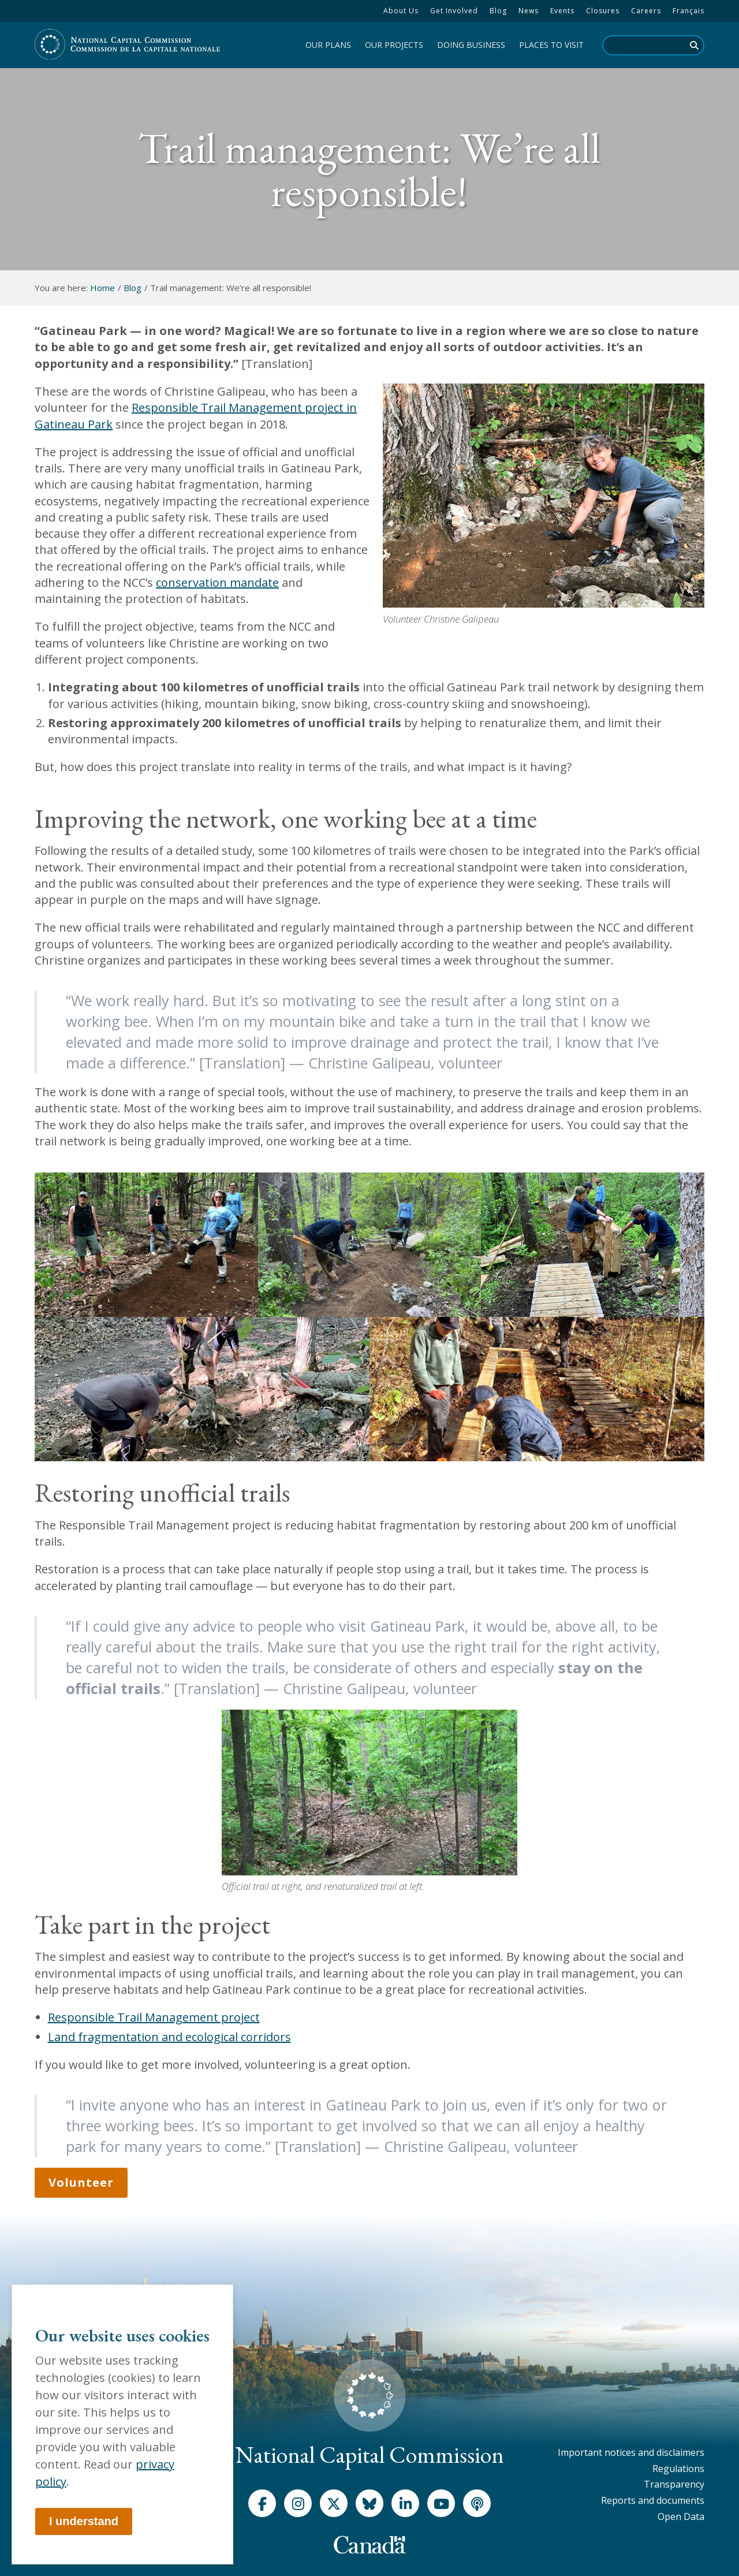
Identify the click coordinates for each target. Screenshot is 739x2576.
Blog (132, 287)
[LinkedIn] (405, 2503)
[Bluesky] (369, 2503)
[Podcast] (477, 2503)
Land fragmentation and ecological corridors (169, 2037)
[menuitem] (401, 11)
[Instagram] (298, 2503)
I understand (83, 2521)
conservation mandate (217, 582)
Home (102, 287)
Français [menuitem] (688, 11)
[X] (334, 2503)
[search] (653, 45)
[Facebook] (262, 2503)
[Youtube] (441, 2503)
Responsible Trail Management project (154, 2017)
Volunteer (81, 2182)
